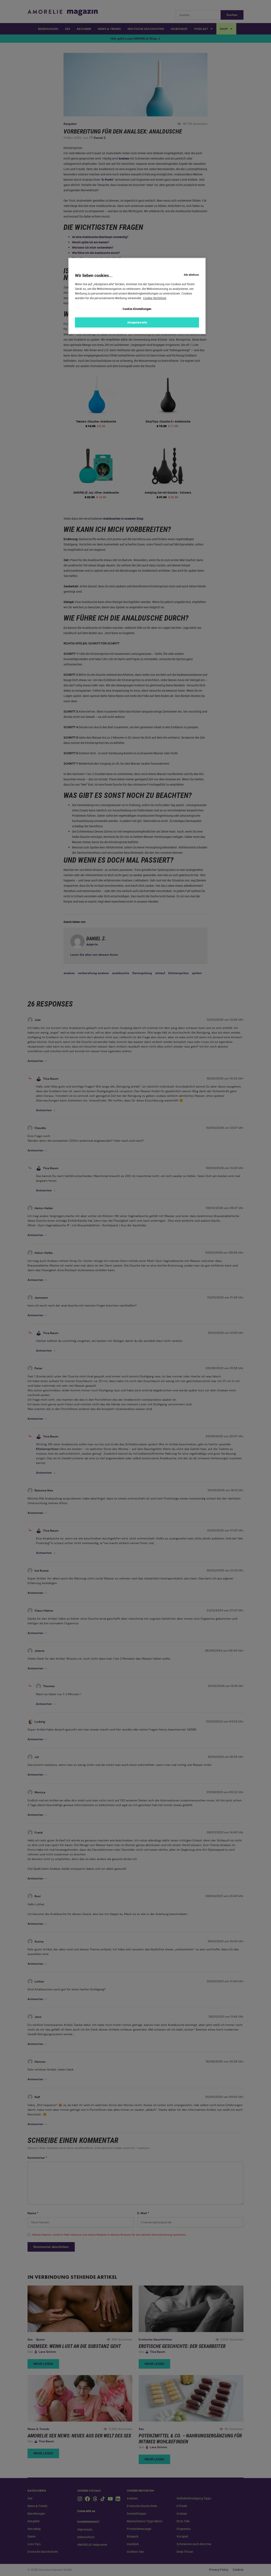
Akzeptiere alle (137, 322)
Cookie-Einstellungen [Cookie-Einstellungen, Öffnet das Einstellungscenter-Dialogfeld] (137, 309)
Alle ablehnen (191, 266)
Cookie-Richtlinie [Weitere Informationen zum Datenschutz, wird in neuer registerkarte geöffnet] (154, 298)
